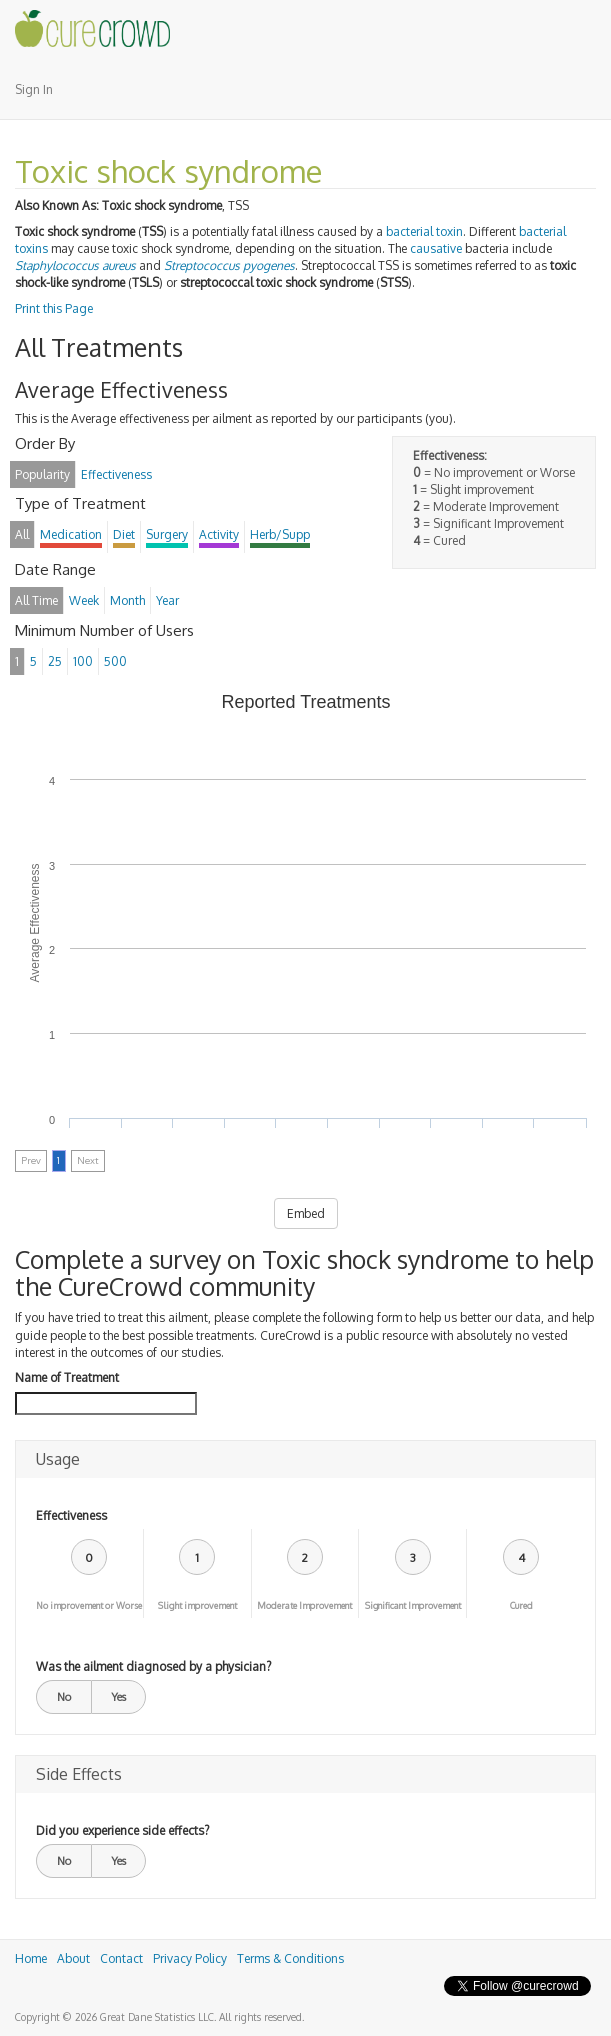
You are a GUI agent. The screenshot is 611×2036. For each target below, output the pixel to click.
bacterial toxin (424, 231)
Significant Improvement (413, 1605)
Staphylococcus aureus (75, 265)
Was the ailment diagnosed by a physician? (153, 1666)
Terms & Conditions (290, 1958)
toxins (31, 248)
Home (31, 1958)
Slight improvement (197, 1605)
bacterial (542, 231)
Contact (121, 1958)
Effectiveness (71, 1515)
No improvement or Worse (89, 1605)
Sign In (34, 89)
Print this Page (54, 308)
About (73, 1958)
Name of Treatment (67, 1377)
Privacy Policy (190, 1958)
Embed (306, 1213)
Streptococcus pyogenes (229, 265)
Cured (521, 1605)
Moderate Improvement (304, 1605)
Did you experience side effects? (122, 1830)
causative (436, 248)
